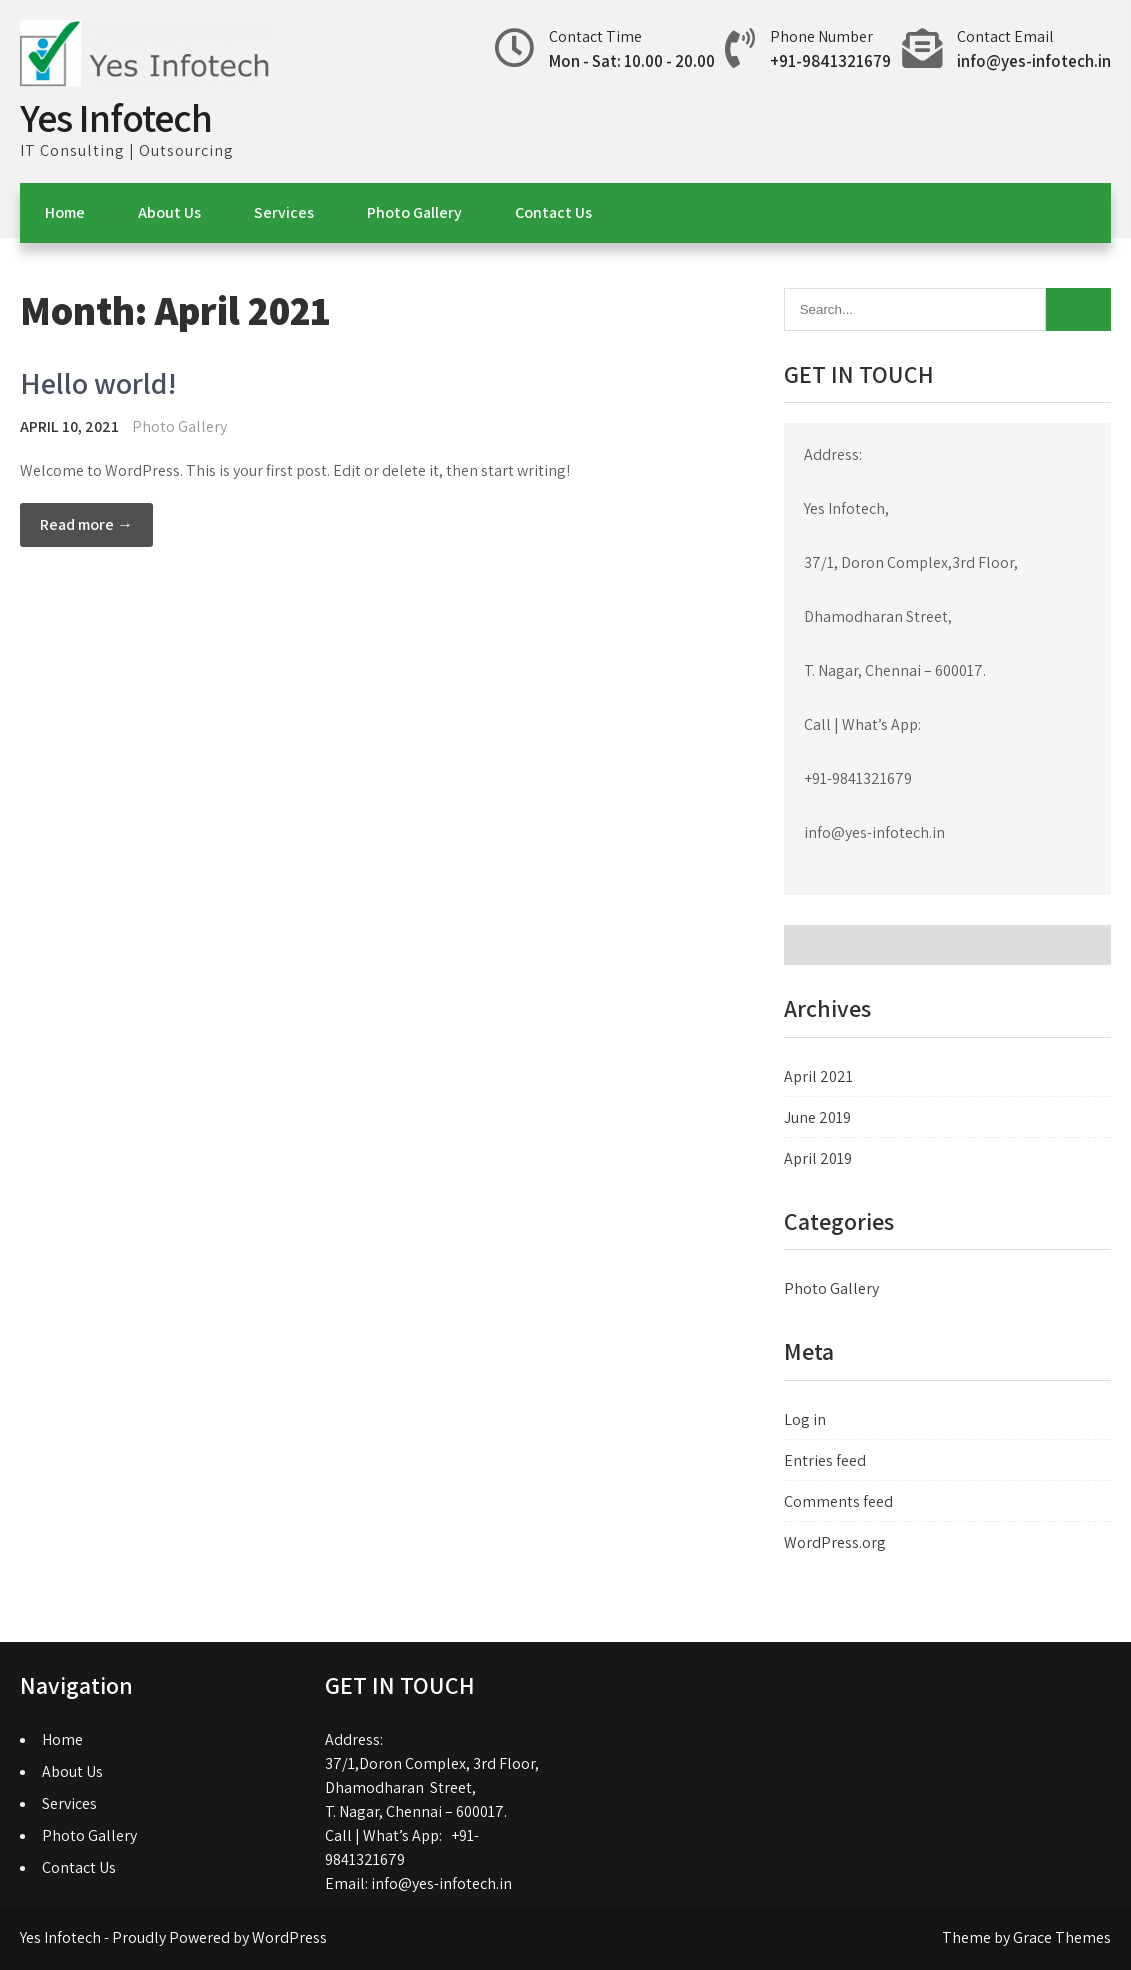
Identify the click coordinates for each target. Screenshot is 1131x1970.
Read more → (86, 524)
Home (65, 212)
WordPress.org (835, 1542)
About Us (169, 212)
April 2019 (818, 1158)
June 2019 (817, 1117)
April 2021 (818, 1076)
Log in (805, 1419)
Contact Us (553, 212)
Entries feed (825, 1460)
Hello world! (98, 383)
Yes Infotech (116, 117)
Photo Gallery (414, 212)
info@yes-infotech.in (1034, 61)
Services (284, 212)
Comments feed (838, 1501)
